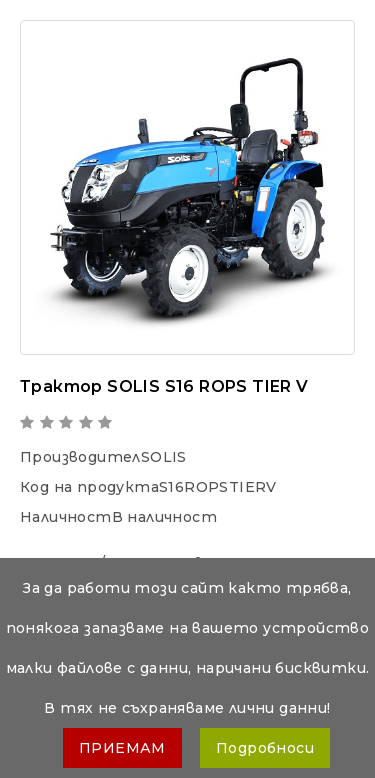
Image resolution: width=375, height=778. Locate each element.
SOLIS (164, 457)
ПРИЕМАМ (122, 748)
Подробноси (265, 748)
